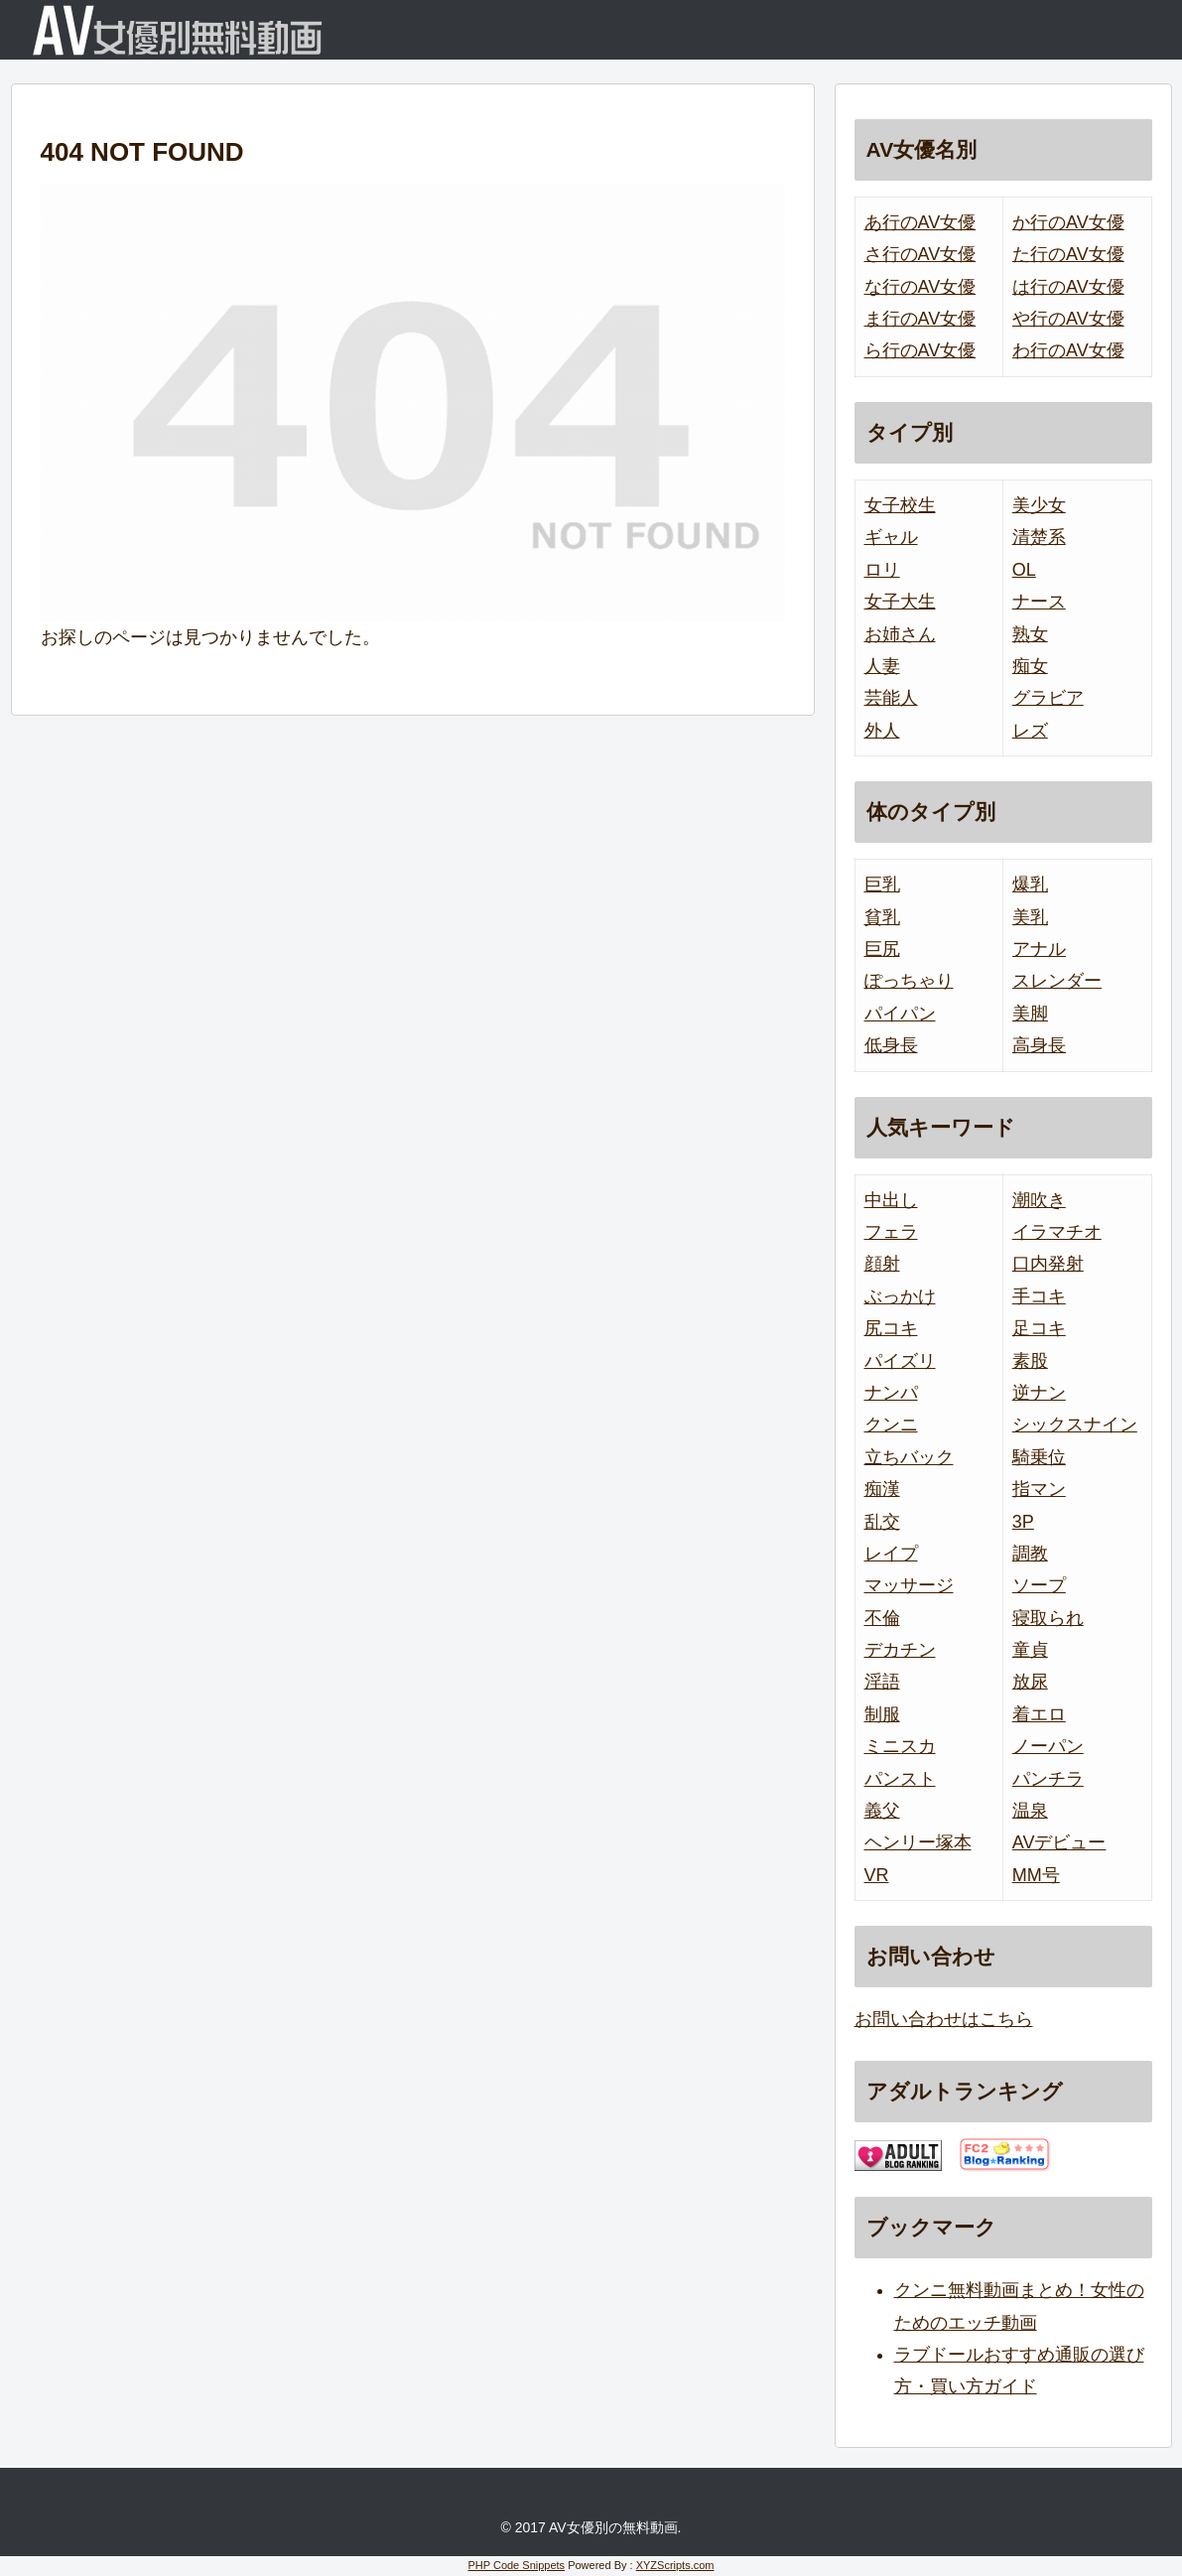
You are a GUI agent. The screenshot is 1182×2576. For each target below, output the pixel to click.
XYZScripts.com (675, 2565)
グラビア (1048, 698)
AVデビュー (1059, 1842)
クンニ (891, 1424)
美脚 (1030, 1013)
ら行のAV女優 (920, 350)
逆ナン (1039, 1393)
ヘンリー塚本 (918, 1842)
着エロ (1039, 1714)
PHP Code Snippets (516, 2565)
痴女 (1030, 666)
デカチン (900, 1650)
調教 (1030, 1553)
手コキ (1039, 1296)
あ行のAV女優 (920, 222)
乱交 (882, 1522)
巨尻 (882, 949)
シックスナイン (1074, 1424)
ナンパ (891, 1393)
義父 (882, 1811)
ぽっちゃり (909, 981)
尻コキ (891, 1328)
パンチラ (1048, 1779)
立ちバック (909, 1457)
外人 (882, 731)
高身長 (1039, 1045)
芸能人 (891, 698)
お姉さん (900, 634)
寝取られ (1048, 1618)
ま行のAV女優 (920, 319)
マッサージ (909, 1585)
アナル (1039, 949)
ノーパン (1048, 1746)
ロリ (882, 570)
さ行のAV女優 (920, 254)
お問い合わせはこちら (943, 2019)
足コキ (1039, 1328)
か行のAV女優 (1068, 222)
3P (1023, 1522)
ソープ (1039, 1585)
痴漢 (882, 1489)
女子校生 (900, 505)
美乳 (1030, 917)
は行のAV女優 (1068, 287)
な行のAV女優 (920, 287)
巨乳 (882, 884)
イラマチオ (1057, 1232)
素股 (1030, 1361)
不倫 (882, 1618)
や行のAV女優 (1068, 319)
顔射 (882, 1264)
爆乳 (1030, 884)
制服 (882, 1714)
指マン (1039, 1489)
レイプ (891, 1553)
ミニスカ (900, 1746)
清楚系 (1039, 537)
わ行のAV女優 (1068, 350)
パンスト (900, 1779)
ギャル (891, 537)
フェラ (891, 1232)
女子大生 (900, 601)
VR (876, 1875)
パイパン (900, 1013)
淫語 (882, 1682)
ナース (1039, 601)
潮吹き (1039, 1200)
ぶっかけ (900, 1296)
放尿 (1030, 1682)
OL (1024, 570)
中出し (891, 1200)
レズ (1030, 731)
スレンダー (1057, 981)
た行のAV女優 (1068, 254)
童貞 (1030, 1650)
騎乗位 (1039, 1457)
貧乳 (882, 917)
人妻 (882, 666)
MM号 (1036, 1875)
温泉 (1030, 1811)
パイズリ (900, 1361)
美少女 (1039, 505)
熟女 (1030, 634)
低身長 (891, 1045)
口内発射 (1048, 1264)
